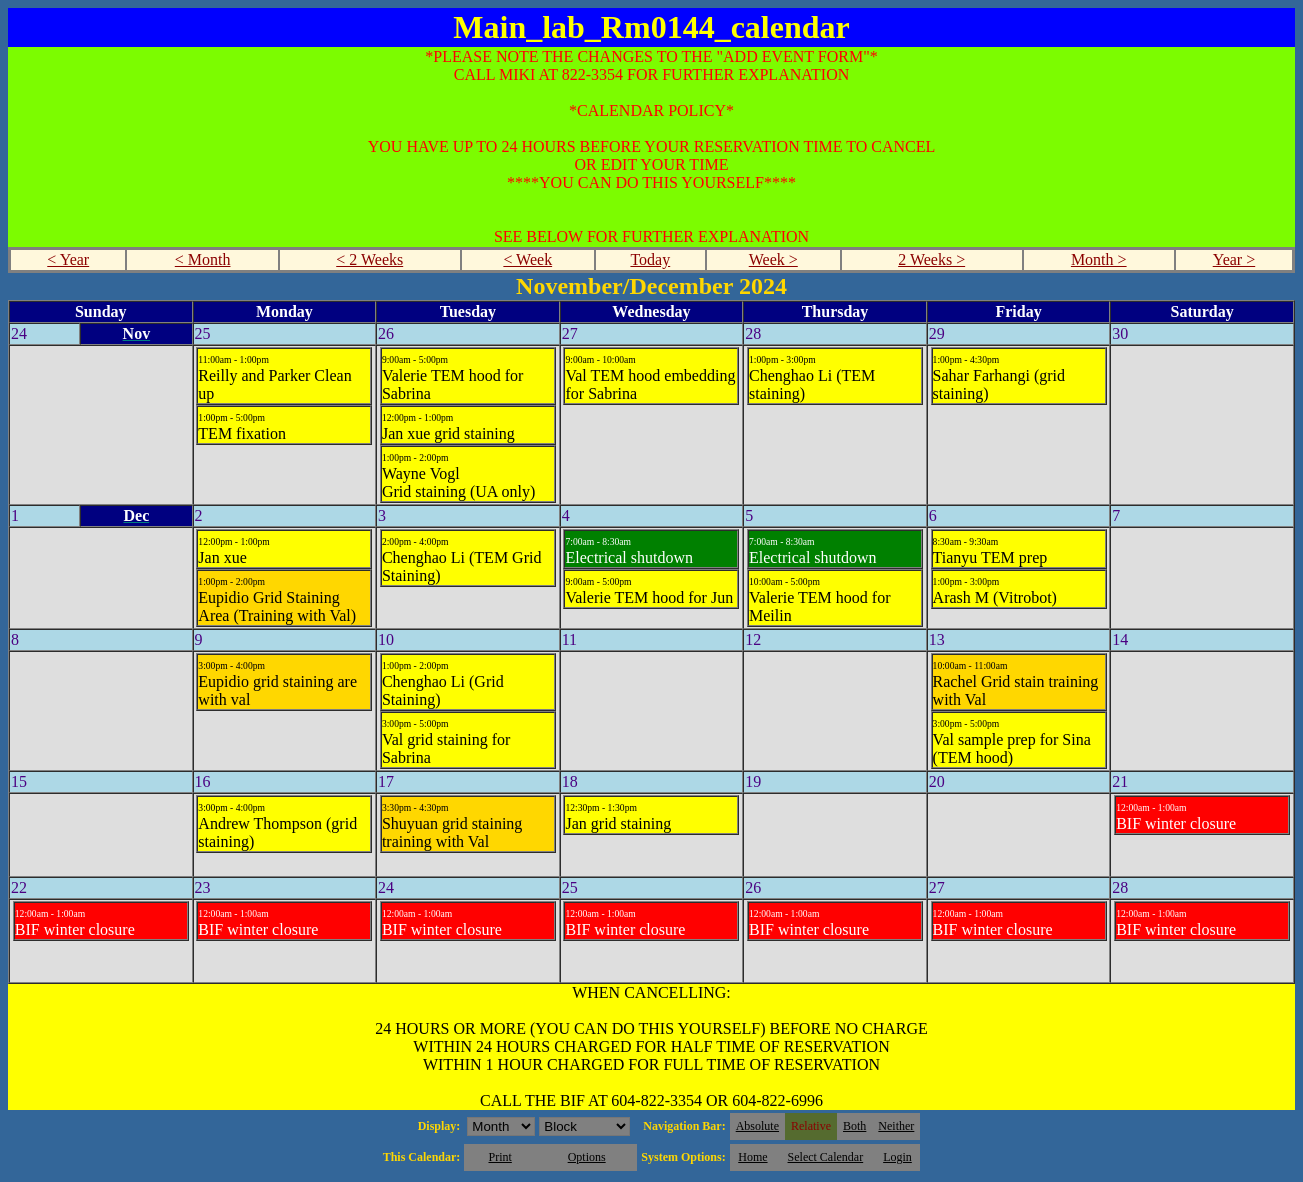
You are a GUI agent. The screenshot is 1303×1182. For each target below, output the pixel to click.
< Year (68, 259)
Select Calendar (826, 1157)
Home (752, 1157)
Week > (773, 259)
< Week (527, 259)
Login (897, 1157)
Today (650, 259)
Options (587, 1157)
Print (499, 1157)
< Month (203, 259)
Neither (896, 1126)
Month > (1099, 259)
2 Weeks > (931, 259)
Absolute (757, 1126)
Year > (1234, 259)
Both (854, 1126)
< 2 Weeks (369, 259)
